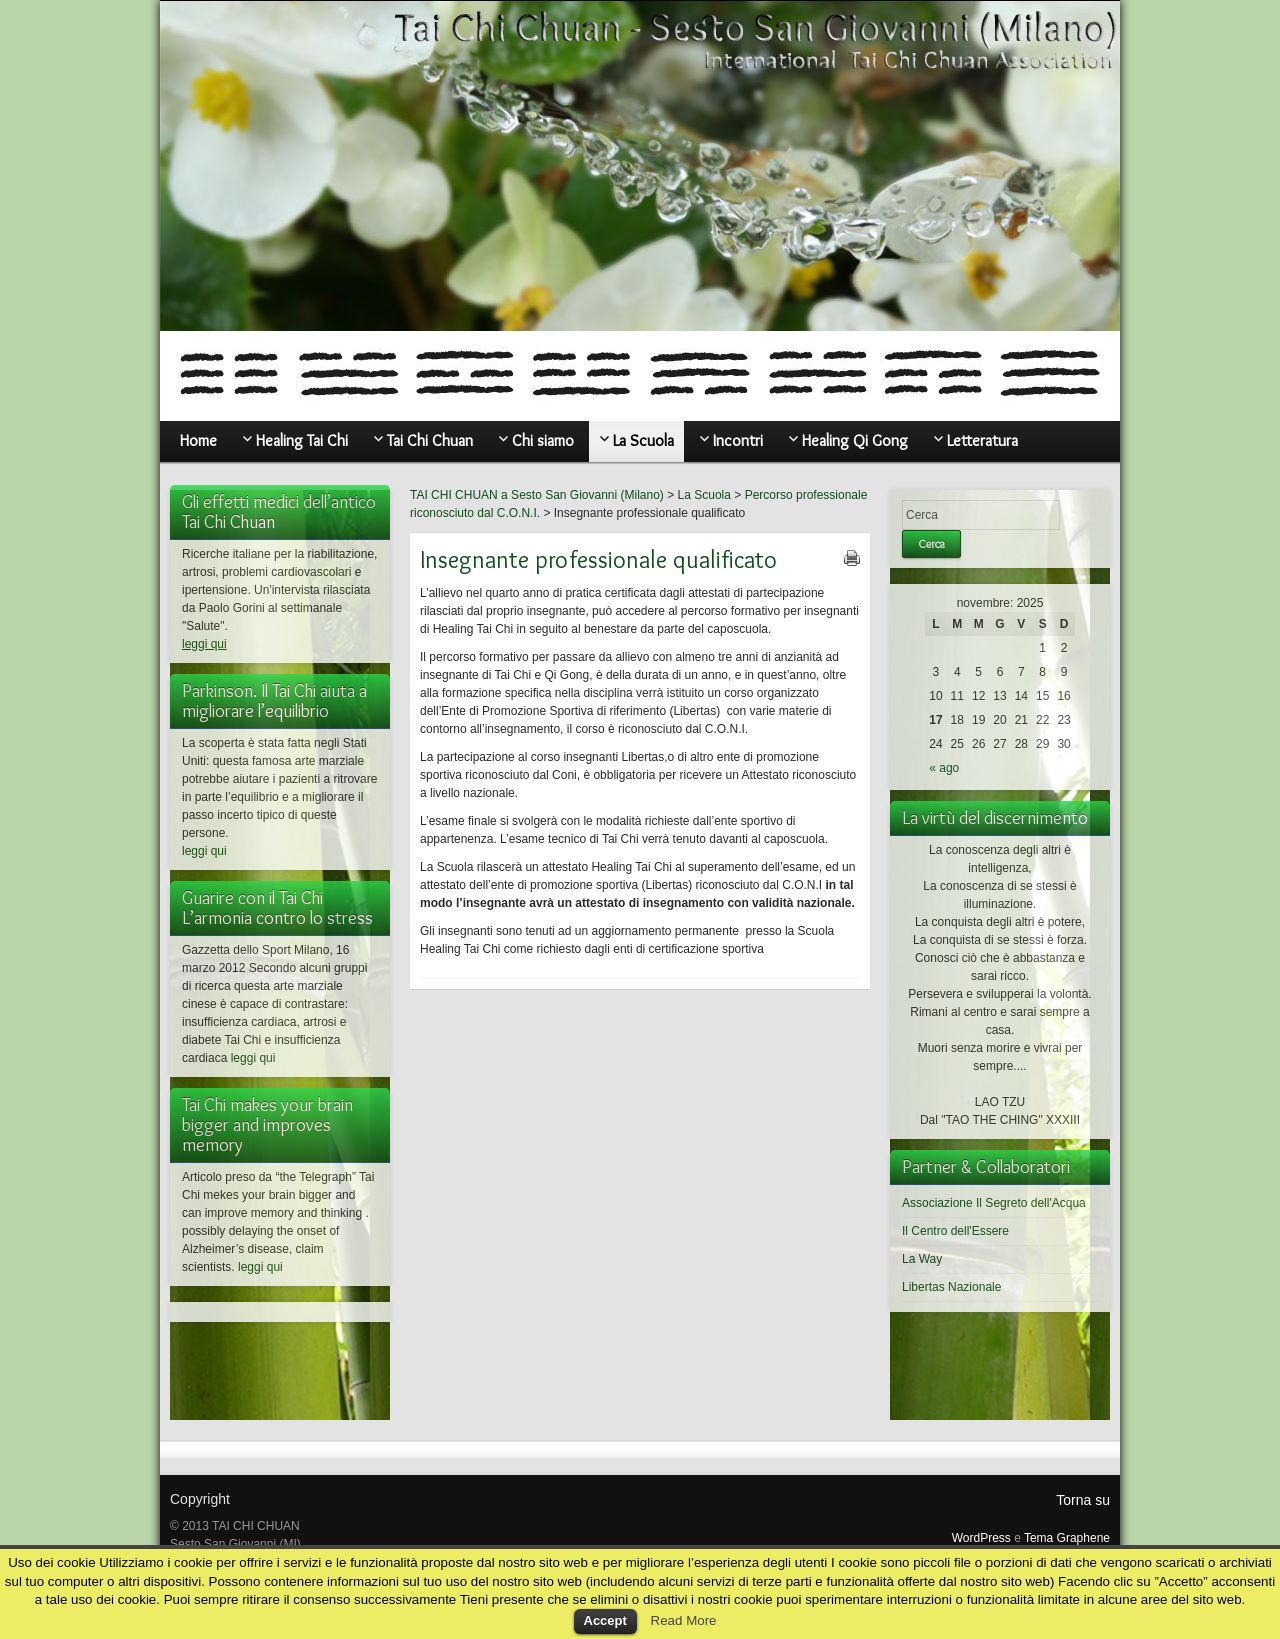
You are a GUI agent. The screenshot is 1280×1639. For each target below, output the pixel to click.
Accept (605, 1620)
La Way (922, 1259)
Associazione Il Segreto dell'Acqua (994, 1203)
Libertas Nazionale (951, 1287)
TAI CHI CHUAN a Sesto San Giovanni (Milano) (537, 495)
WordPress (981, 1538)
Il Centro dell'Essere (955, 1231)
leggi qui (204, 644)
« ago (944, 768)
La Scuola (704, 495)
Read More (684, 1620)
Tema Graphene (1067, 1538)
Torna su (1083, 1500)
